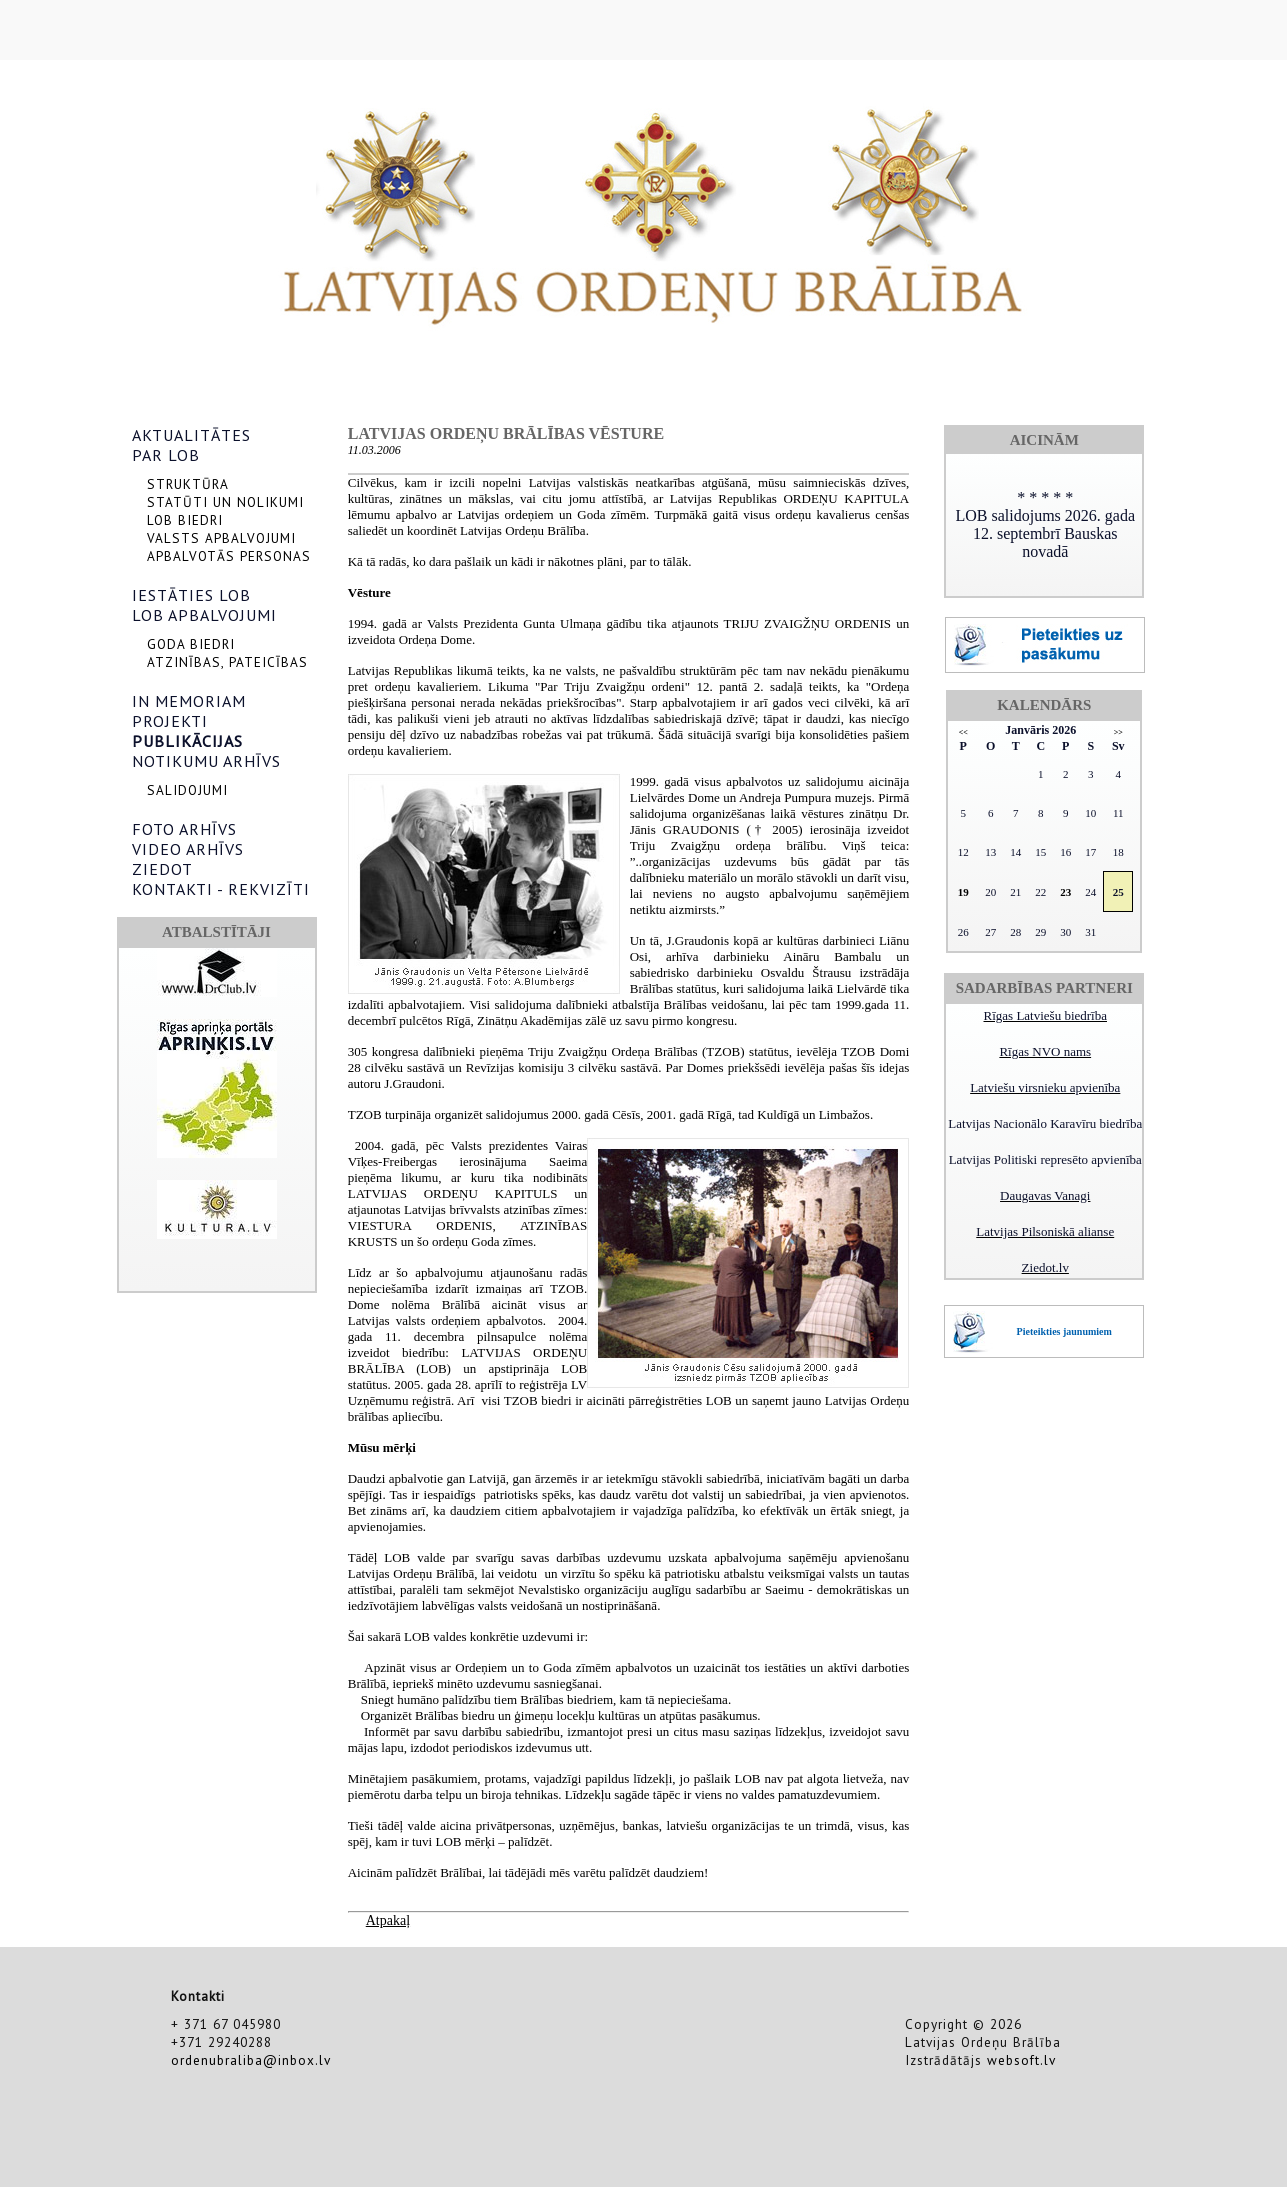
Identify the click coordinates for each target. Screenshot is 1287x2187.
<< (963, 732)
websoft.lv (1021, 2060)
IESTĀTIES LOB (191, 595)
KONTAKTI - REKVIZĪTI (221, 889)
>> (1118, 732)
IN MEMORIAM (189, 701)
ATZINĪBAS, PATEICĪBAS (227, 662)
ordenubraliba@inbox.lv (251, 2060)
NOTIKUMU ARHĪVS (206, 761)
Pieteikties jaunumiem (1064, 1331)
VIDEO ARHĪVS (188, 849)
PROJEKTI (170, 721)
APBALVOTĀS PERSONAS (229, 556)
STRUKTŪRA (188, 484)
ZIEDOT (162, 869)
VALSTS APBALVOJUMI (221, 538)
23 (1065, 892)
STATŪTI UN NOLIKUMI (225, 502)
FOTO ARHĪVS (184, 829)
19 (963, 892)
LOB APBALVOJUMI (204, 615)
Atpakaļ (388, 1920)
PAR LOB (166, 455)
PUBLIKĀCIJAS (187, 741)
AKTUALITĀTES (191, 435)
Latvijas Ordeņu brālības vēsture (506, 433)
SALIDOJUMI (187, 790)
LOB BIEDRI (185, 520)
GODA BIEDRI (191, 644)
